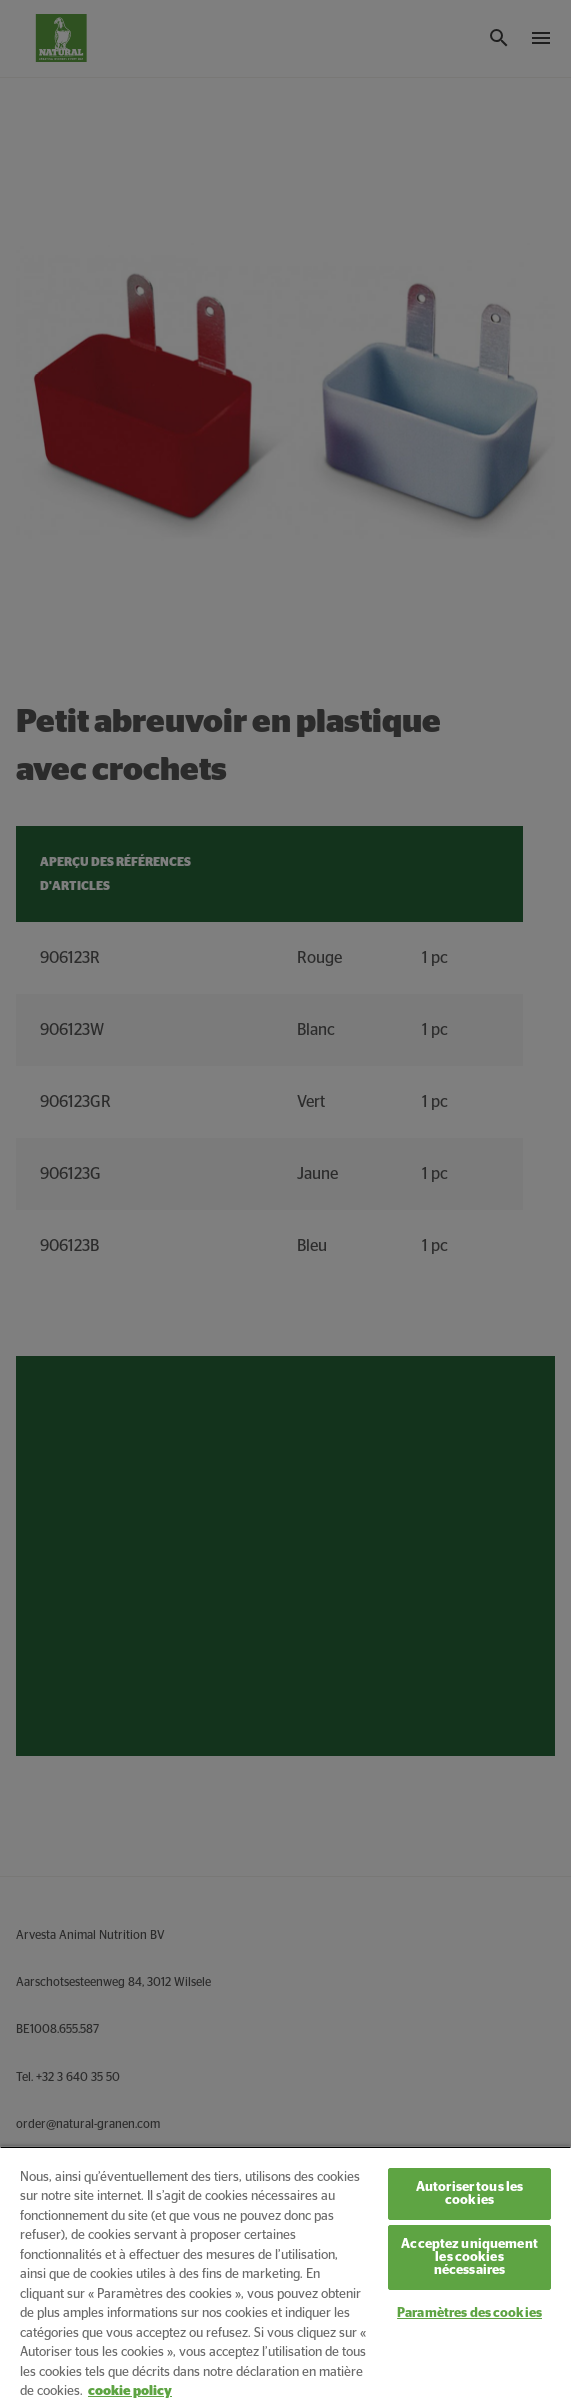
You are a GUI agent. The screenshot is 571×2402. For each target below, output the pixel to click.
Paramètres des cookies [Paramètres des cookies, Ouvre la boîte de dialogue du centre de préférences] (469, 2313)
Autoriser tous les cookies (469, 2194)
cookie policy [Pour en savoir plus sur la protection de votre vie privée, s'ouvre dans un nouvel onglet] (130, 2391)
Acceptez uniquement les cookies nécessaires (469, 2257)
